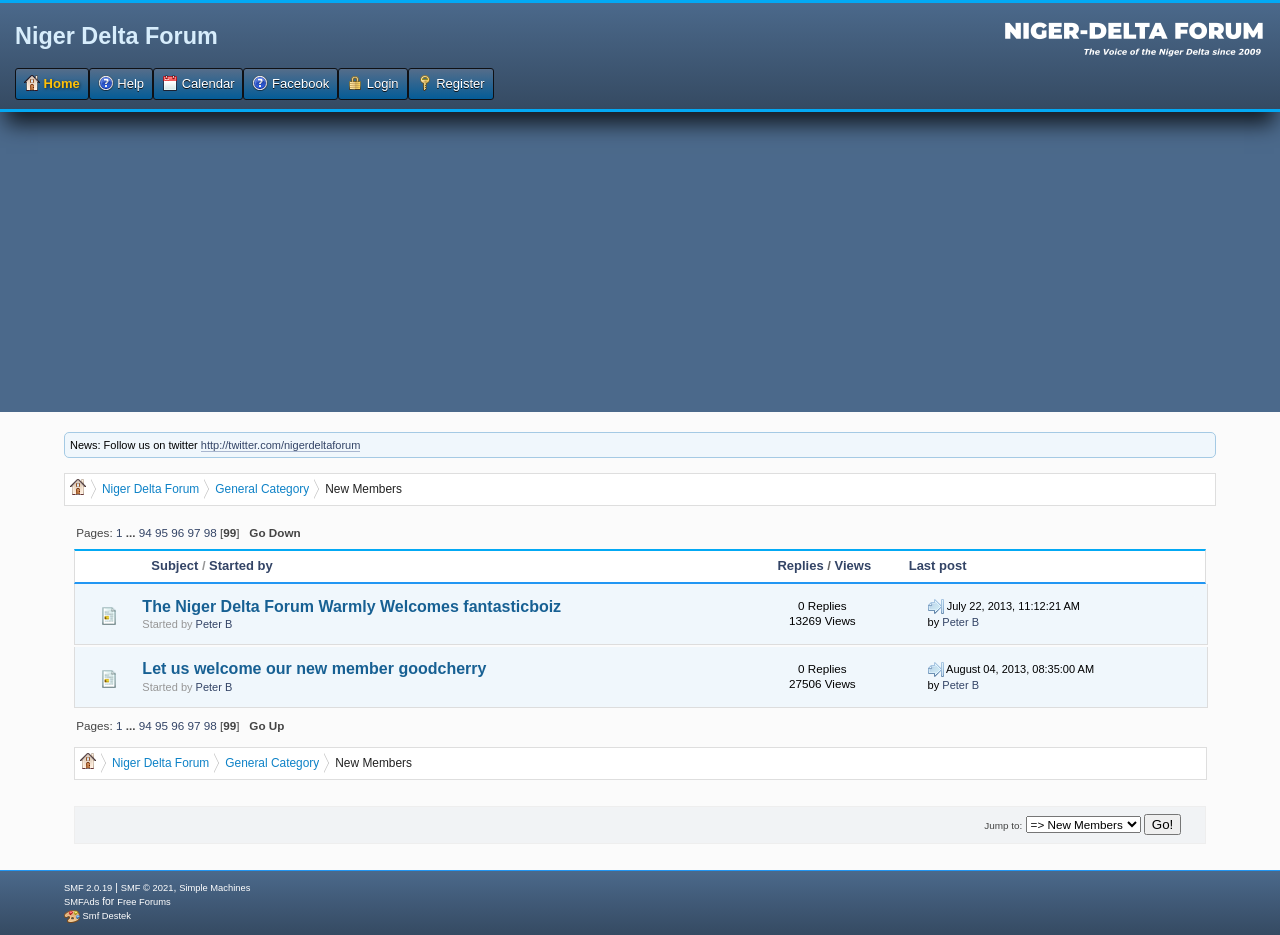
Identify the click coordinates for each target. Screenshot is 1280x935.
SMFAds (81, 902)
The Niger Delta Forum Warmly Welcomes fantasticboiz (351, 606)
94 (145, 532)
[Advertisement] (640, 262)
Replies (800, 565)
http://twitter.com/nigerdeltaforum (281, 445)
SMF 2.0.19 (88, 888)
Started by (241, 565)
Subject (174, 565)
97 (194, 532)
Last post (938, 565)
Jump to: (1003, 825)
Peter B (214, 624)
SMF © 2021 (147, 888)
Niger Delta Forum (116, 36)
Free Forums (143, 902)
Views (853, 565)
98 (210, 532)
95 (161, 532)
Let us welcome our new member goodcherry (314, 668)
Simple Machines (214, 888)
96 (177, 532)
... (132, 532)
